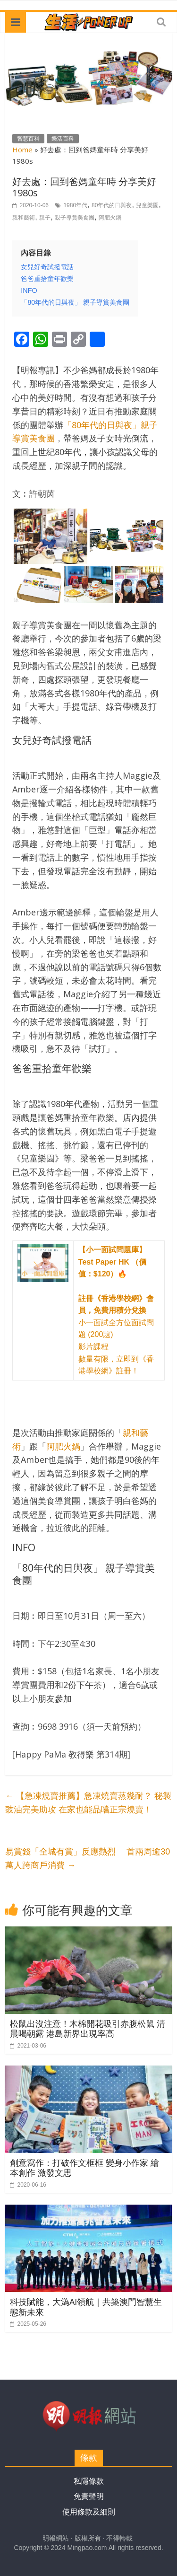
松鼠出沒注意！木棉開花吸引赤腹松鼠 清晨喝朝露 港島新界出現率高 (87, 2029)
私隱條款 (89, 2481)
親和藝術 (23, 217)
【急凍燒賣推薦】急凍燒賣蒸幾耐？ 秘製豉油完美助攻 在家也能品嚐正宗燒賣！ (88, 1802)
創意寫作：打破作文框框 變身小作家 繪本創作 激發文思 (84, 2168)
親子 (45, 217)
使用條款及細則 (88, 2512)
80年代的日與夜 (112, 205)
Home (22, 149)
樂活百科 (62, 138)
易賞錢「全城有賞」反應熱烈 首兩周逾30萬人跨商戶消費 (87, 1858)
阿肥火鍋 (110, 217)
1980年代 (75, 205)
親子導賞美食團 (74, 217)
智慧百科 (28, 138)
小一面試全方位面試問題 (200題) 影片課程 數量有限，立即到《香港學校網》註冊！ (116, 1310)
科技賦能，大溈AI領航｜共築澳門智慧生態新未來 (86, 2307)
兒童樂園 (147, 205)
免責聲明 (89, 2496)
